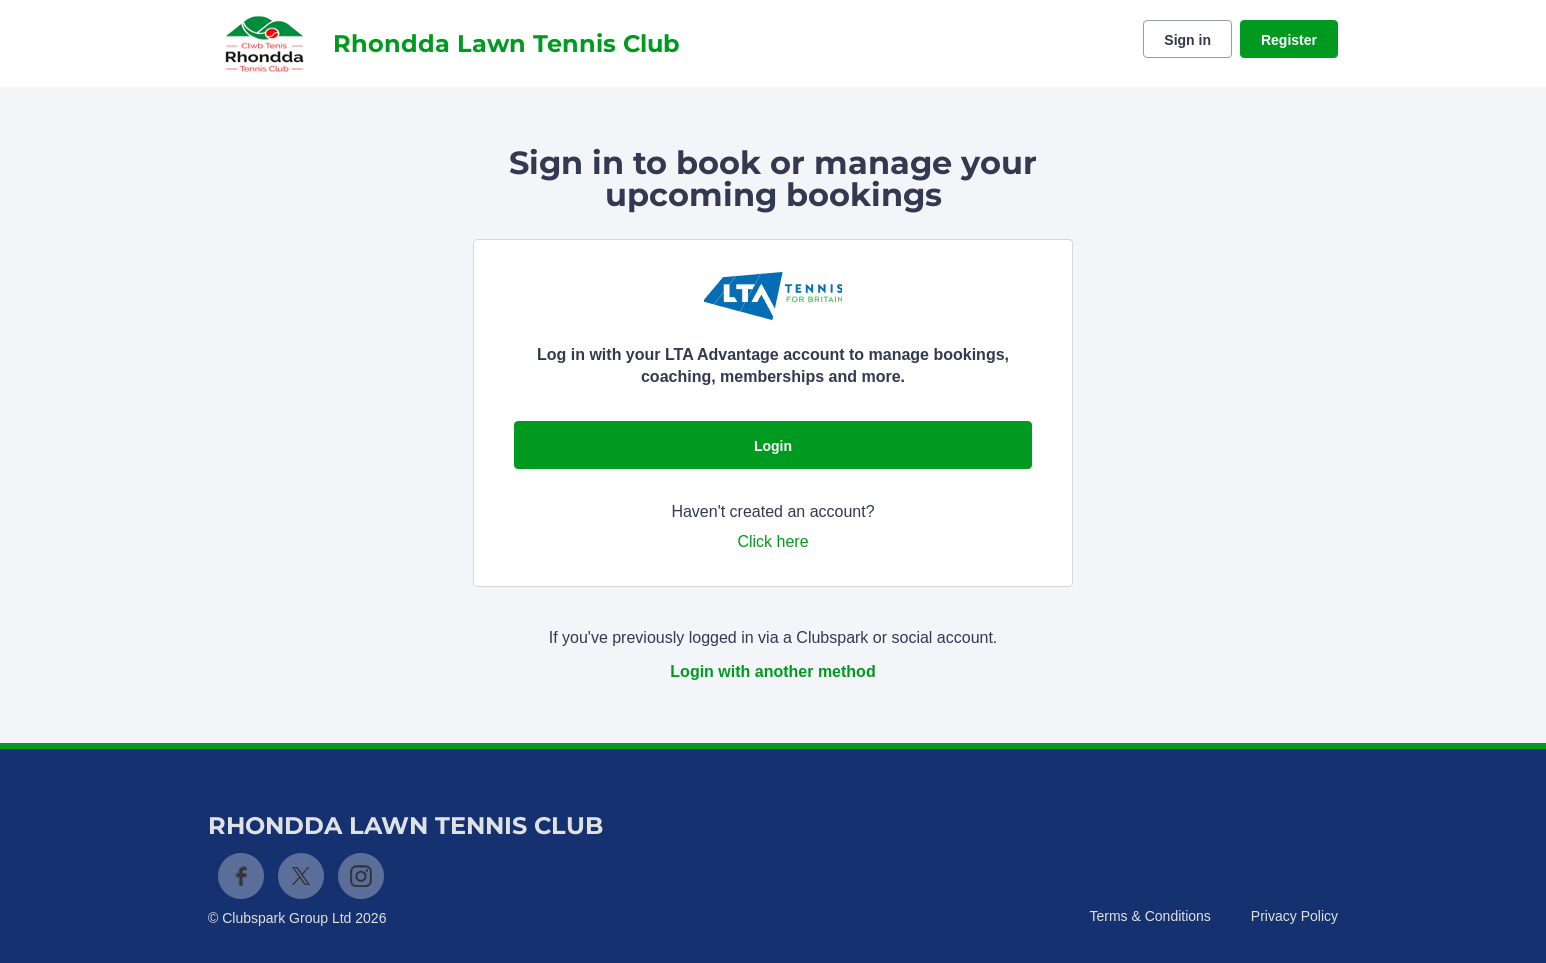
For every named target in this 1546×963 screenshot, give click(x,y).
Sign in (1187, 40)
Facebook (241, 876)
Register (1289, 40)
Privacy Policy (1294, 916)
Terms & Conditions (1149, 916)
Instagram (361, 876)
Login (773, 446)
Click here (772, 541)
